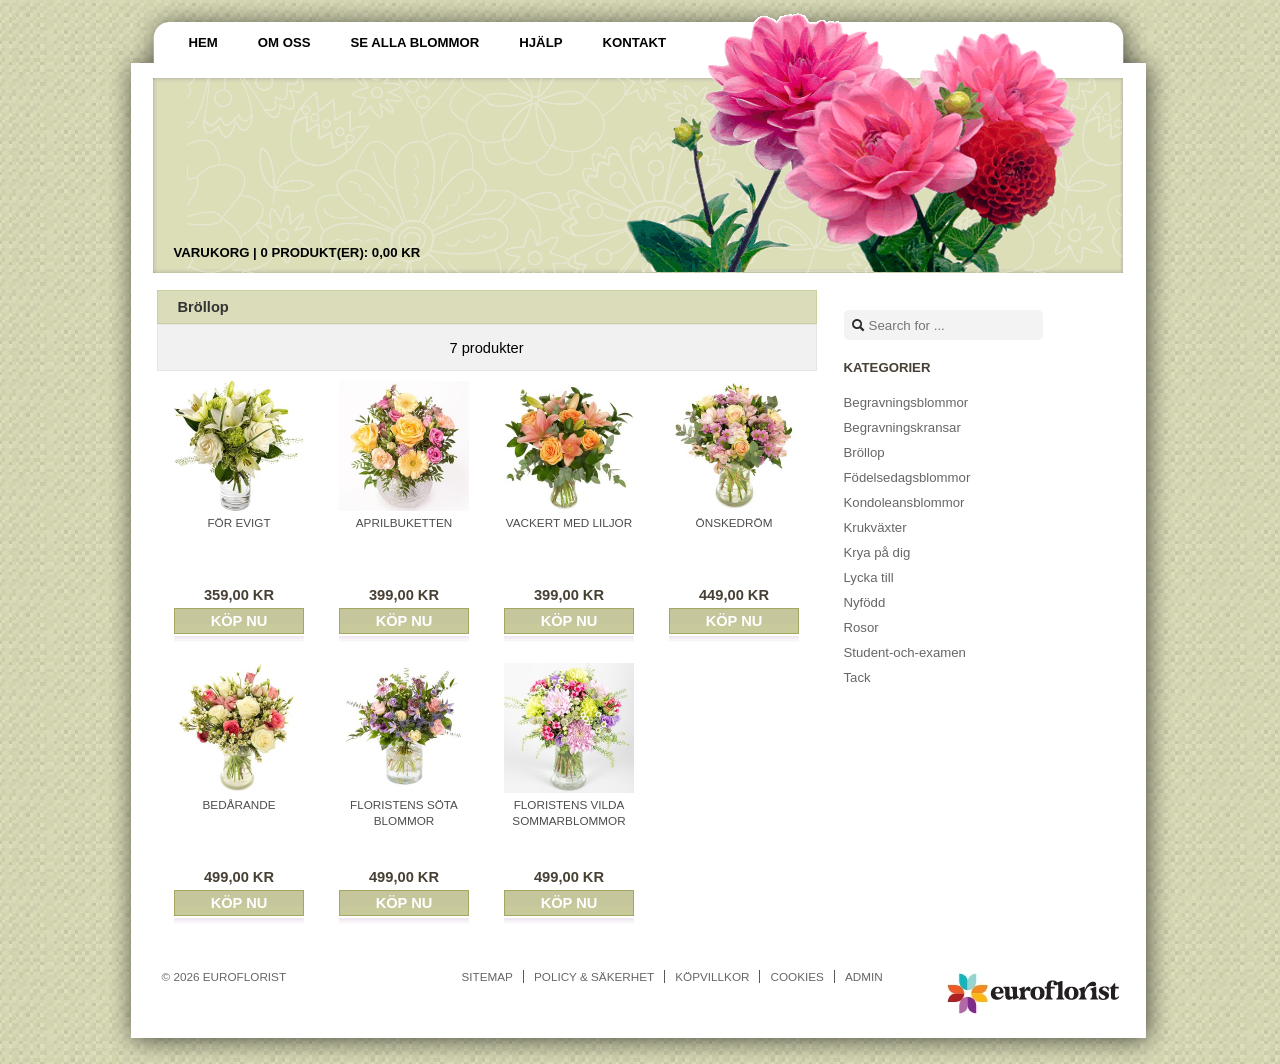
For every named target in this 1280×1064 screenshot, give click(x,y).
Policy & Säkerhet (594, 976)
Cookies (796, 976)
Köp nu (239, 621)
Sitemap (487, 976)
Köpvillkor (712, 976)
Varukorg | (297, 252)
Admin (864, 976)
